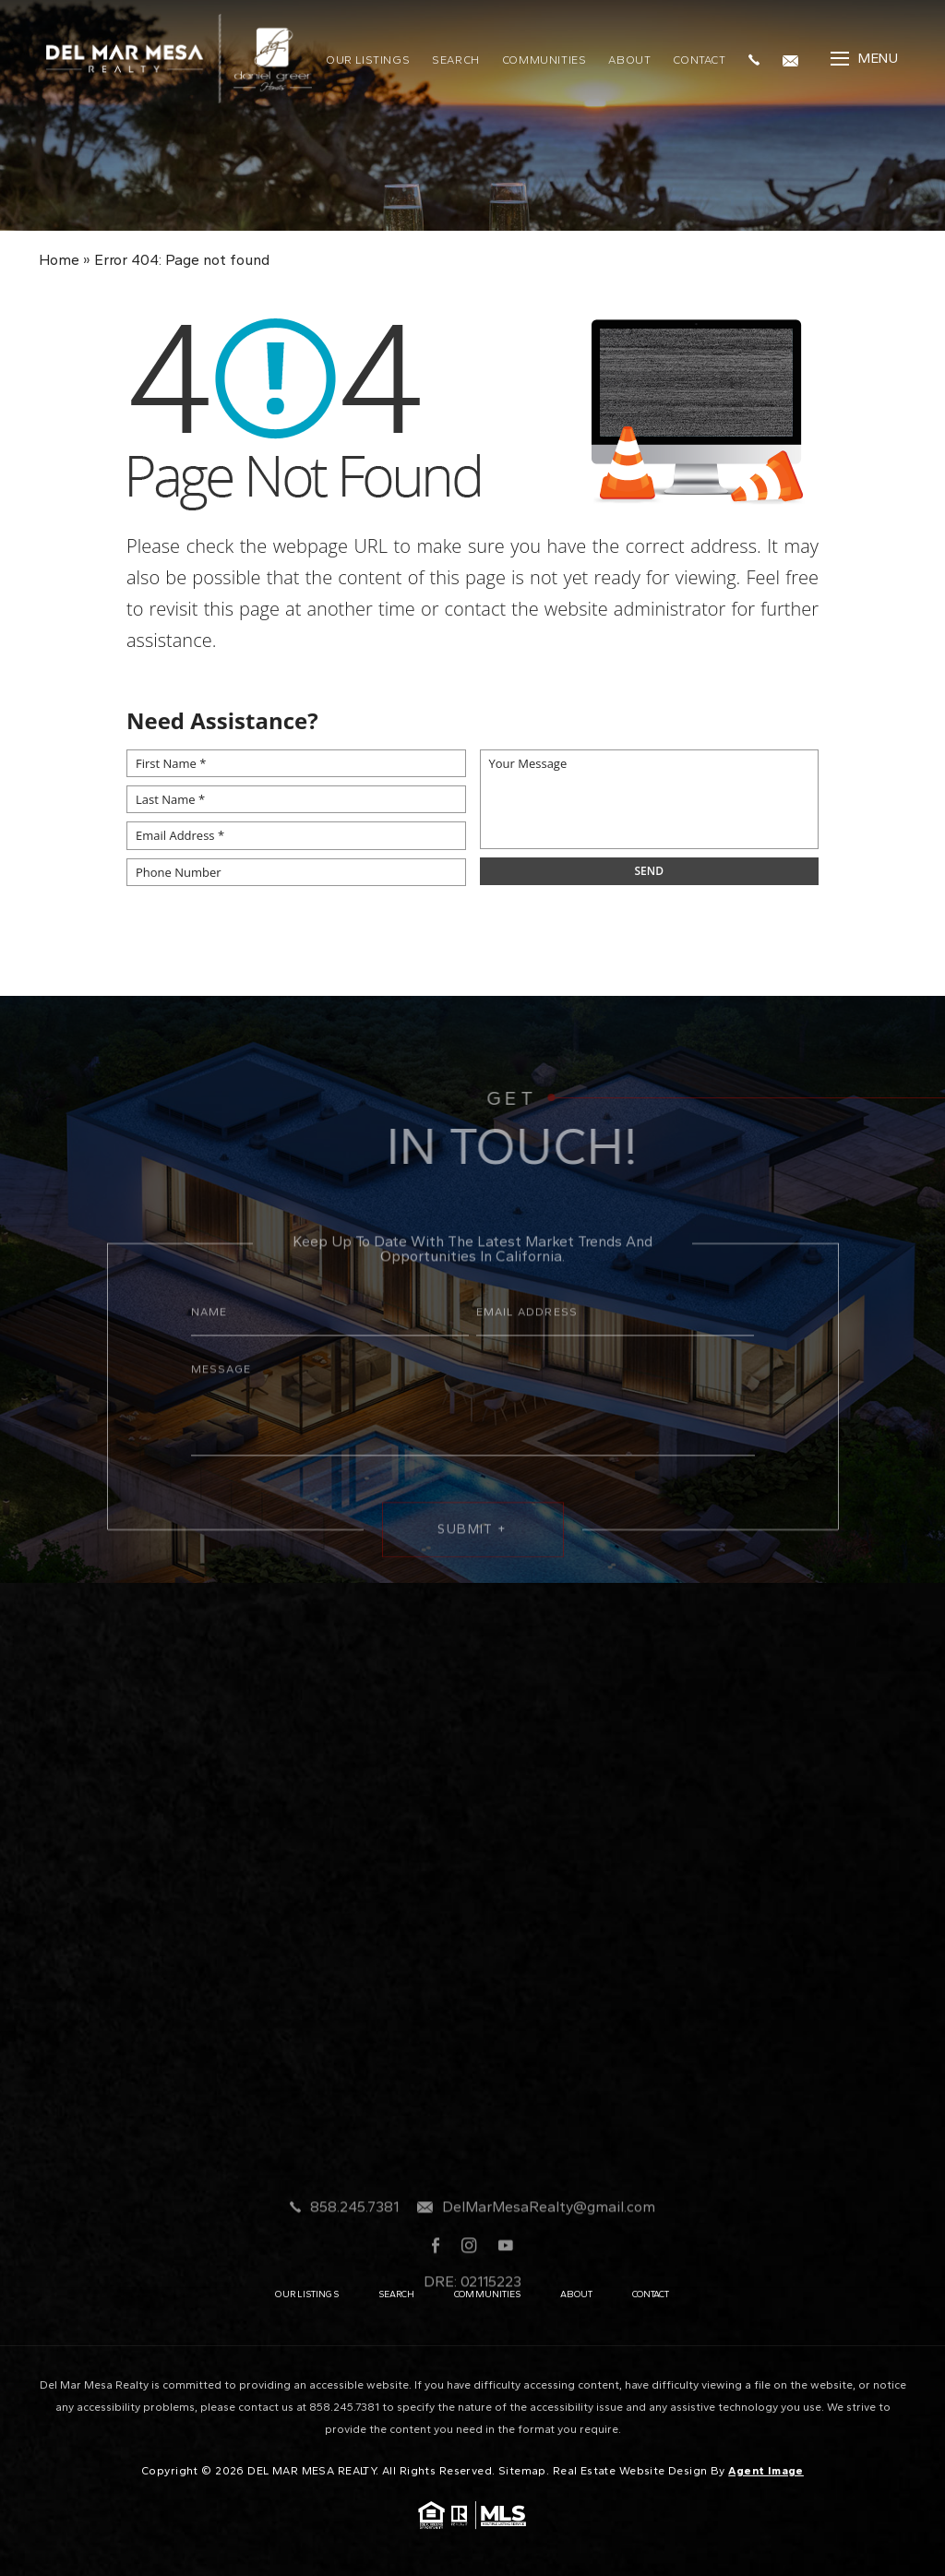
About (629, 60)
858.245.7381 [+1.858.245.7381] (354, 2255)
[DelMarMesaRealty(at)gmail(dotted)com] (795, 58)
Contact (699, 60)
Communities (544, 60)
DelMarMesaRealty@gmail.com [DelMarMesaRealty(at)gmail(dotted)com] (548, 2255)
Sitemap (522, 2470)
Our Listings (368, 60)
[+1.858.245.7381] (758, 58)
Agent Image (766, 2470)
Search (456, 60)
